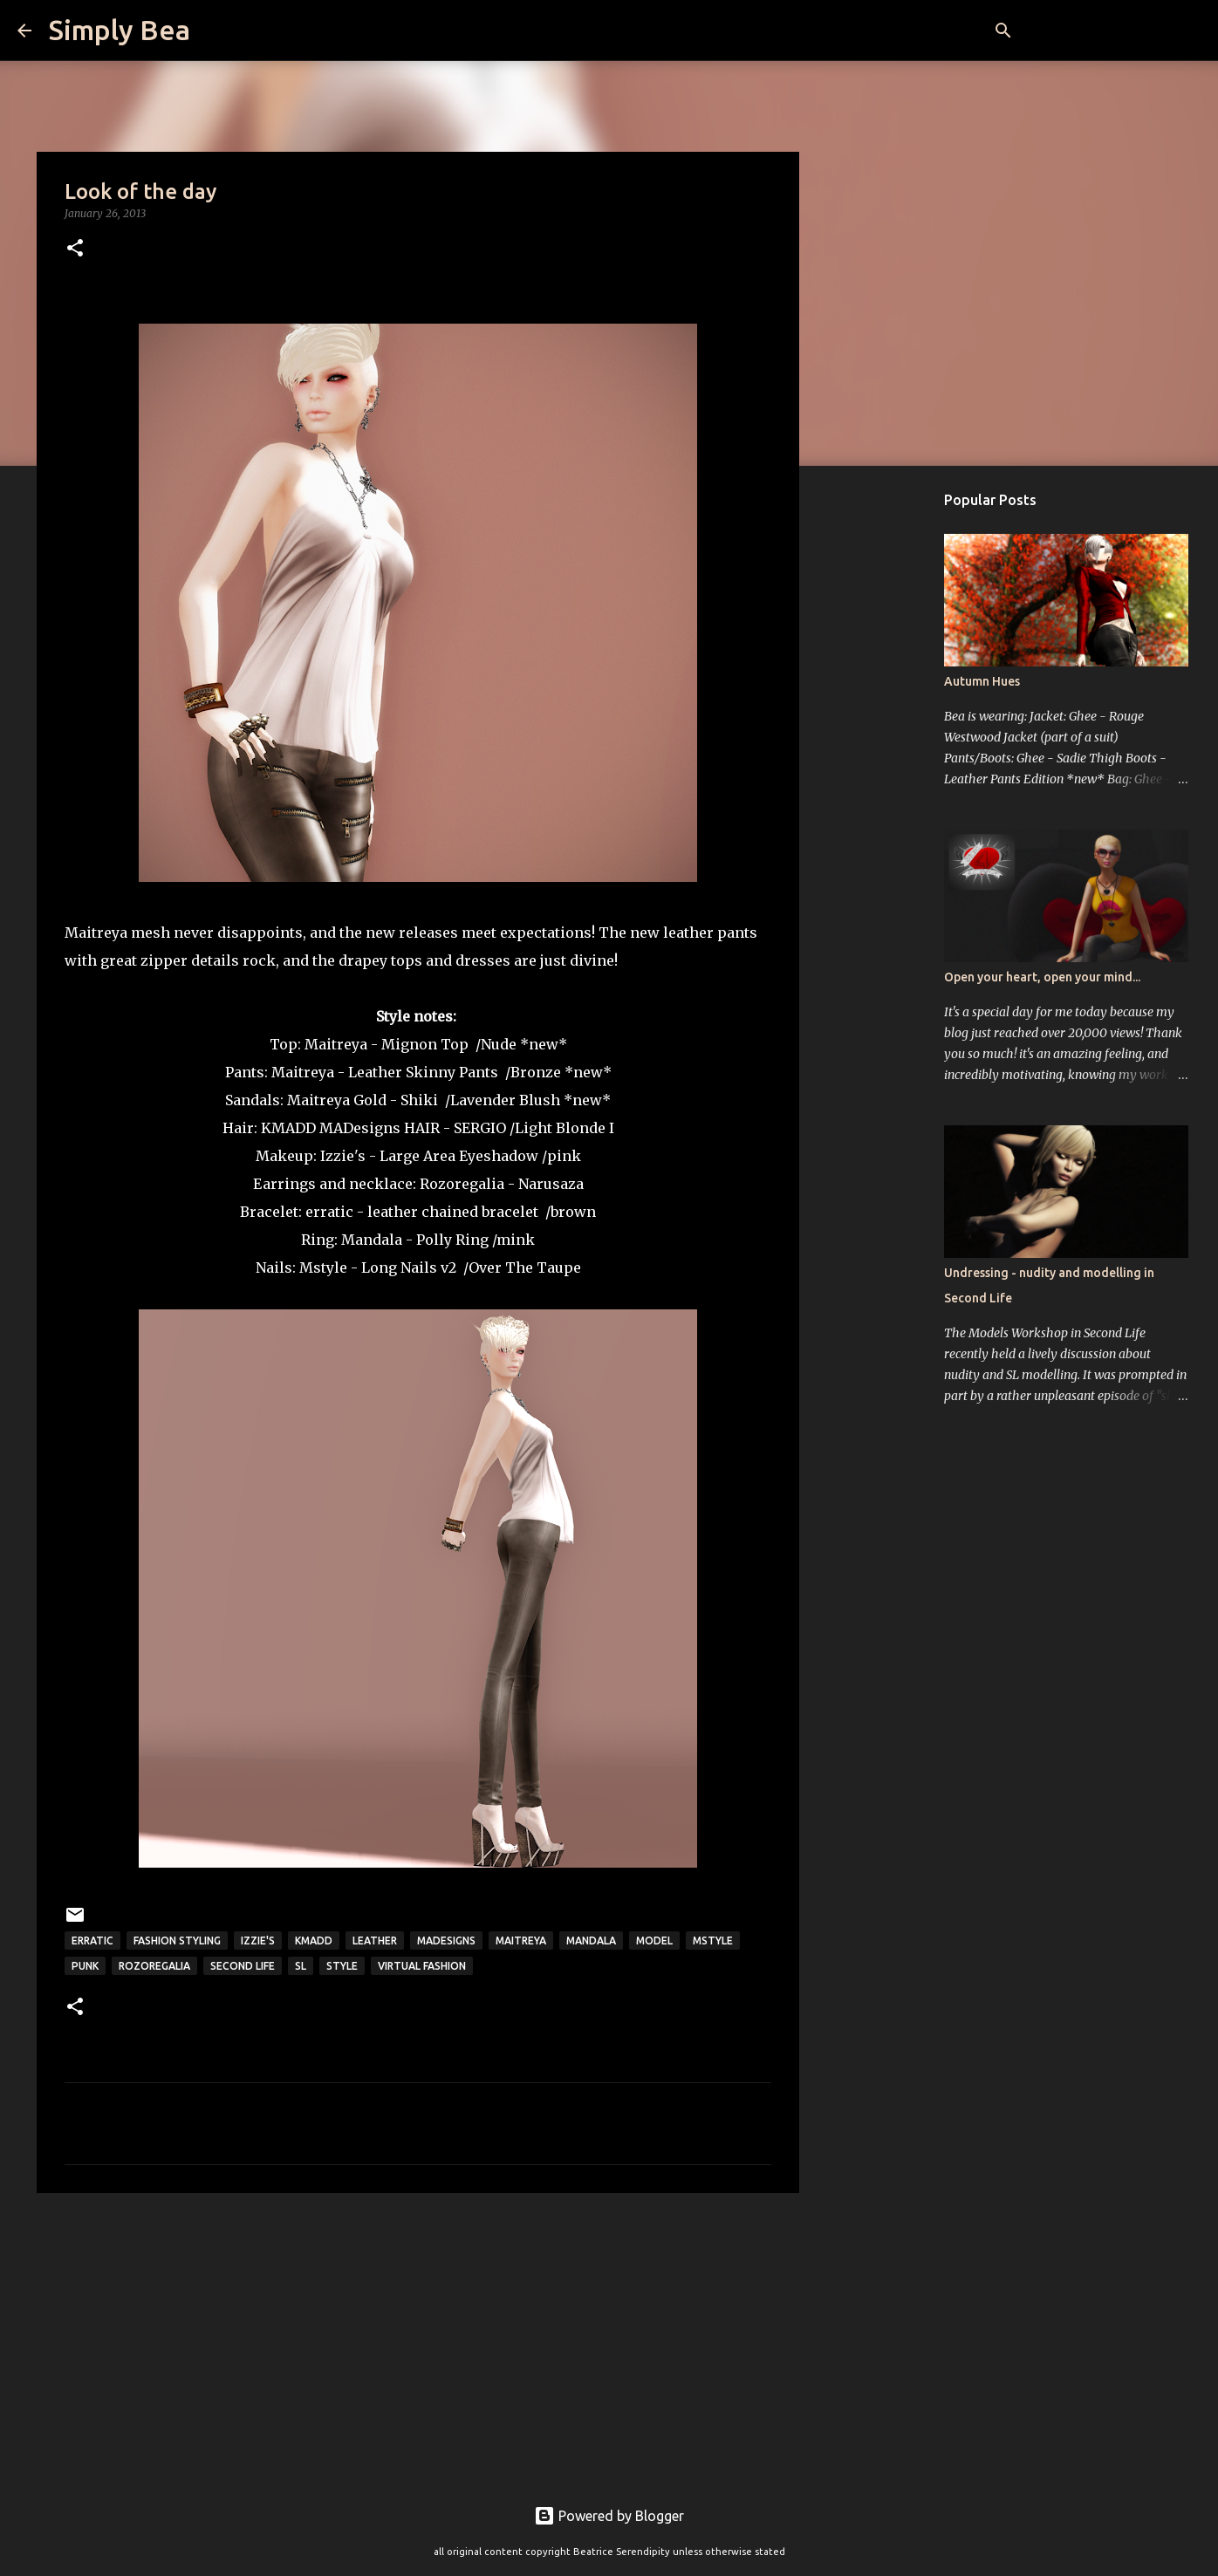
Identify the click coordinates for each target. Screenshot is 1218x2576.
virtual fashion (422, 1965)
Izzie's (343, 1156)
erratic (329, 1211)
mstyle (713, 1940)
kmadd (313, 1940)
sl (300, 1965)
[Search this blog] (1112, 30)
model (654, 1940)
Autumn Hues (982, 681)
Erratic (92, 1940)
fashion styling (177, 1940)
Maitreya (335, 1044)
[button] (75, 249)
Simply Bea (119, 29)
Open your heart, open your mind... (1042, 977)
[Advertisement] (418, 2341)
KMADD (288, 1128)
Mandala (371, 1239)
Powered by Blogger (609, 2516)
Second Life (242, 1965)
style (342, 1965)
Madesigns (446, 1940)
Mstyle (323, 1267)
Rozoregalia (462, 1183)
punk (85, 1965)
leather (374, 1940)
